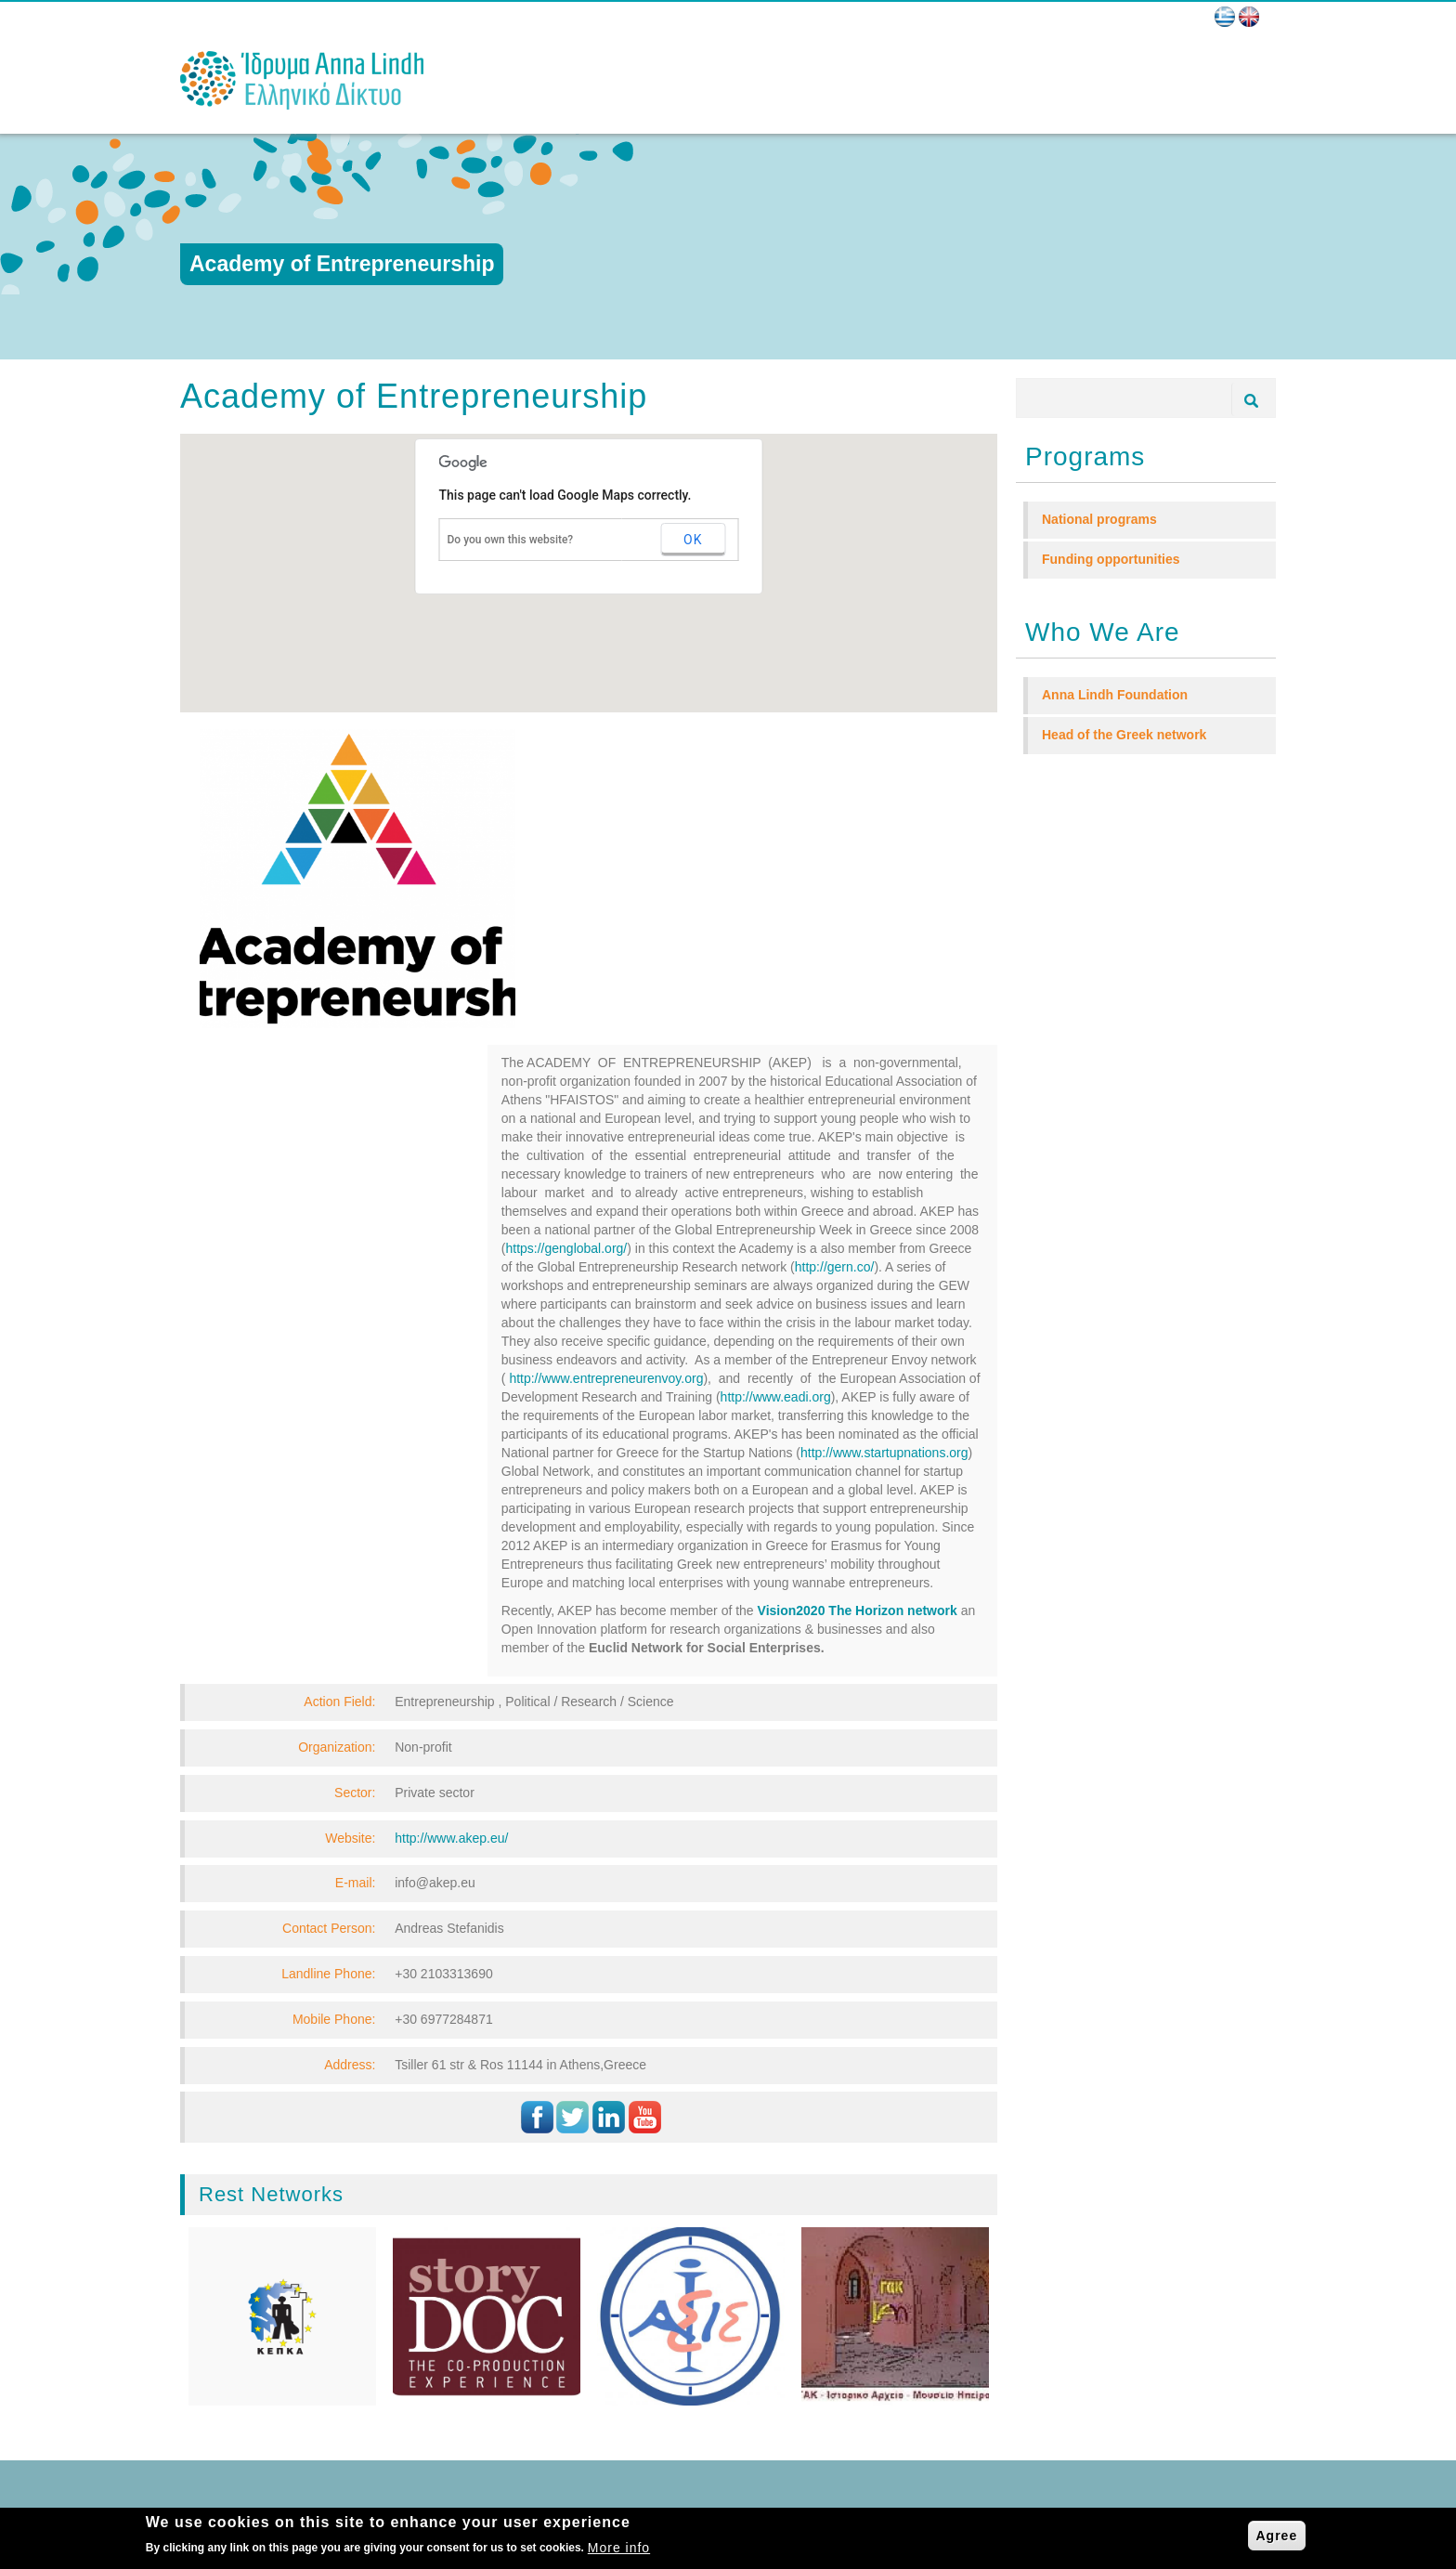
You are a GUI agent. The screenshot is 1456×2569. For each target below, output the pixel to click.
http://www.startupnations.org (884, 1135)
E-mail (494, 2311)
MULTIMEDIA (249, 2404)
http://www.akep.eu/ (451, 1521)
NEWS (231, 2338)
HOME (231, 2251)
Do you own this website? (511, 539)
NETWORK (243, 2295)
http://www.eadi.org (776, 1080)
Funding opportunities (1111, 559)
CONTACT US (251, 2425)
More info (619, 2547)
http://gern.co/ (835, 950)
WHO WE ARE (252, 2272)
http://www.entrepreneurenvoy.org (606, 1061)
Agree (1277, 2535)
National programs (1099, 519)
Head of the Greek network (1124, 734)
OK (692, 539)
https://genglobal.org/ (566, 931)
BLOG (229, 2382)
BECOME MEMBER (267, 2360)
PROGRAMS (248, 2316)
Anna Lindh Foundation (1115, 694)
